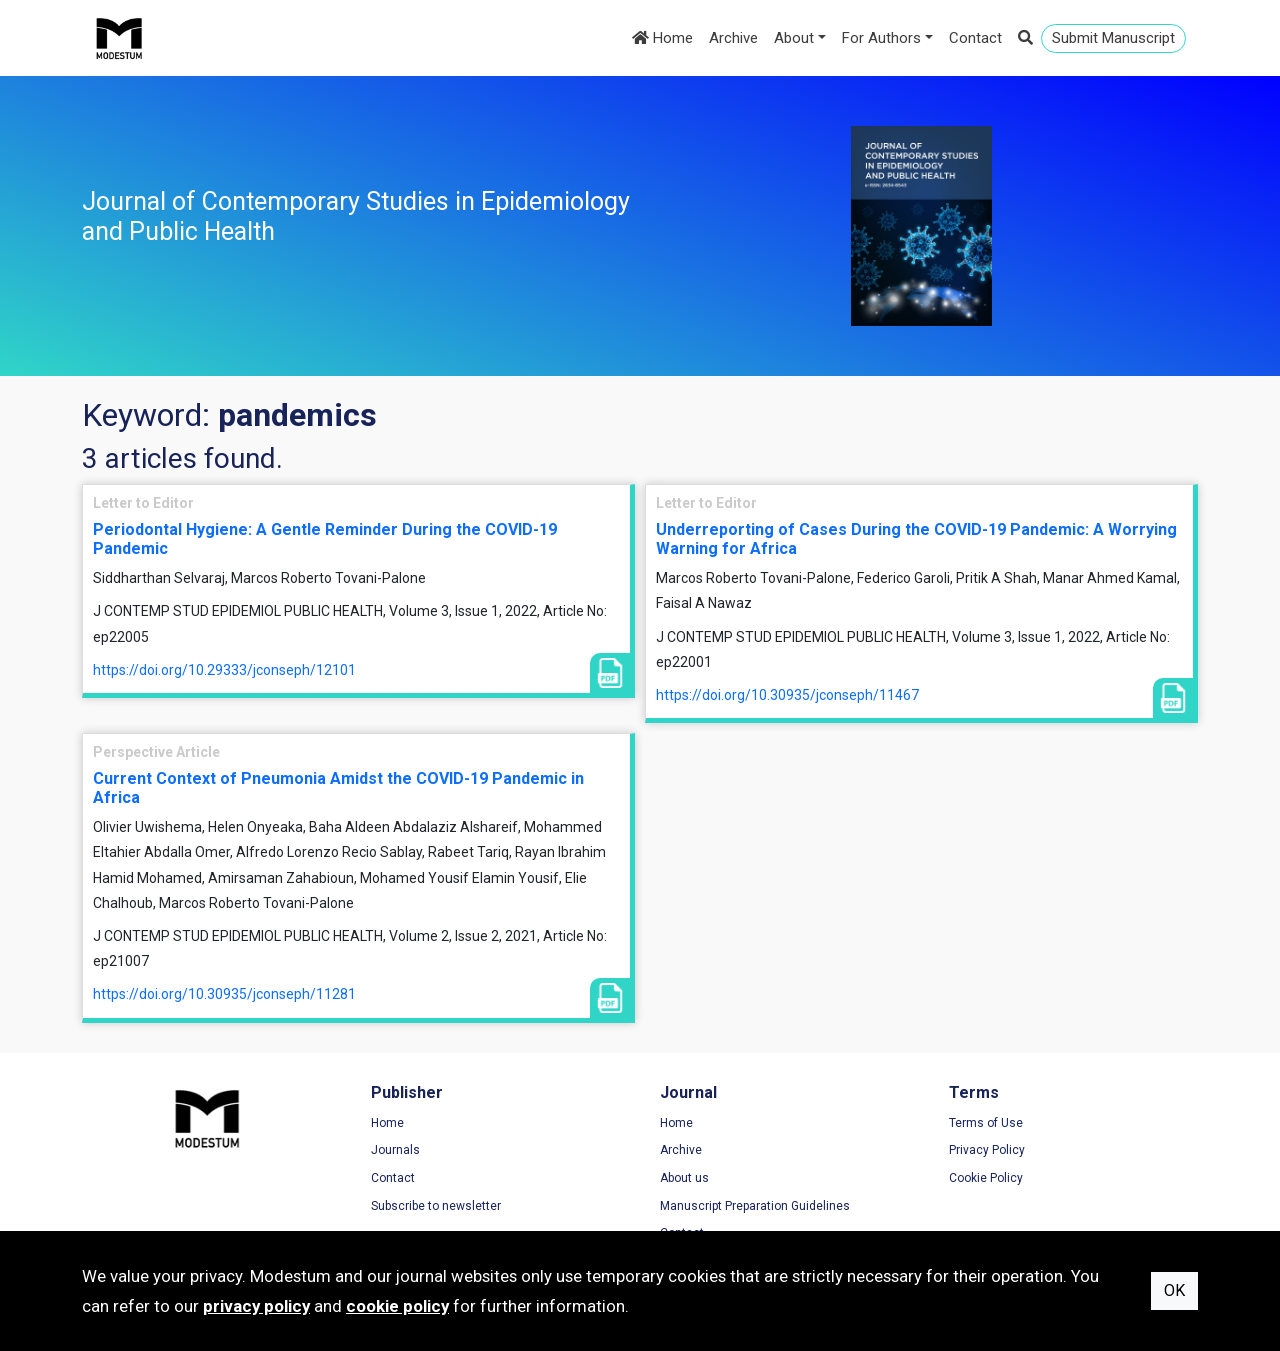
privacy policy (256, 1306)
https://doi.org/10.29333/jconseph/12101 (224, 670)
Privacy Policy (987, 1150)
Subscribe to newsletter (436, 1206)
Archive (733, 38)
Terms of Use (986, 1123)
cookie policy (397, 1306)
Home (662, 38)
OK (1174, 1290)
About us (684, 1178)
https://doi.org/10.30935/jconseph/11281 (224, 994)
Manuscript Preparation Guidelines (755, 1206)
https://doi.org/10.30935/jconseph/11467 (787, 695)
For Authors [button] (881, 38)
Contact (975, 38)
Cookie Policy (986, 1178)
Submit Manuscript (1113, 38)
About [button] (794, 38)
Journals (395, 1150)
